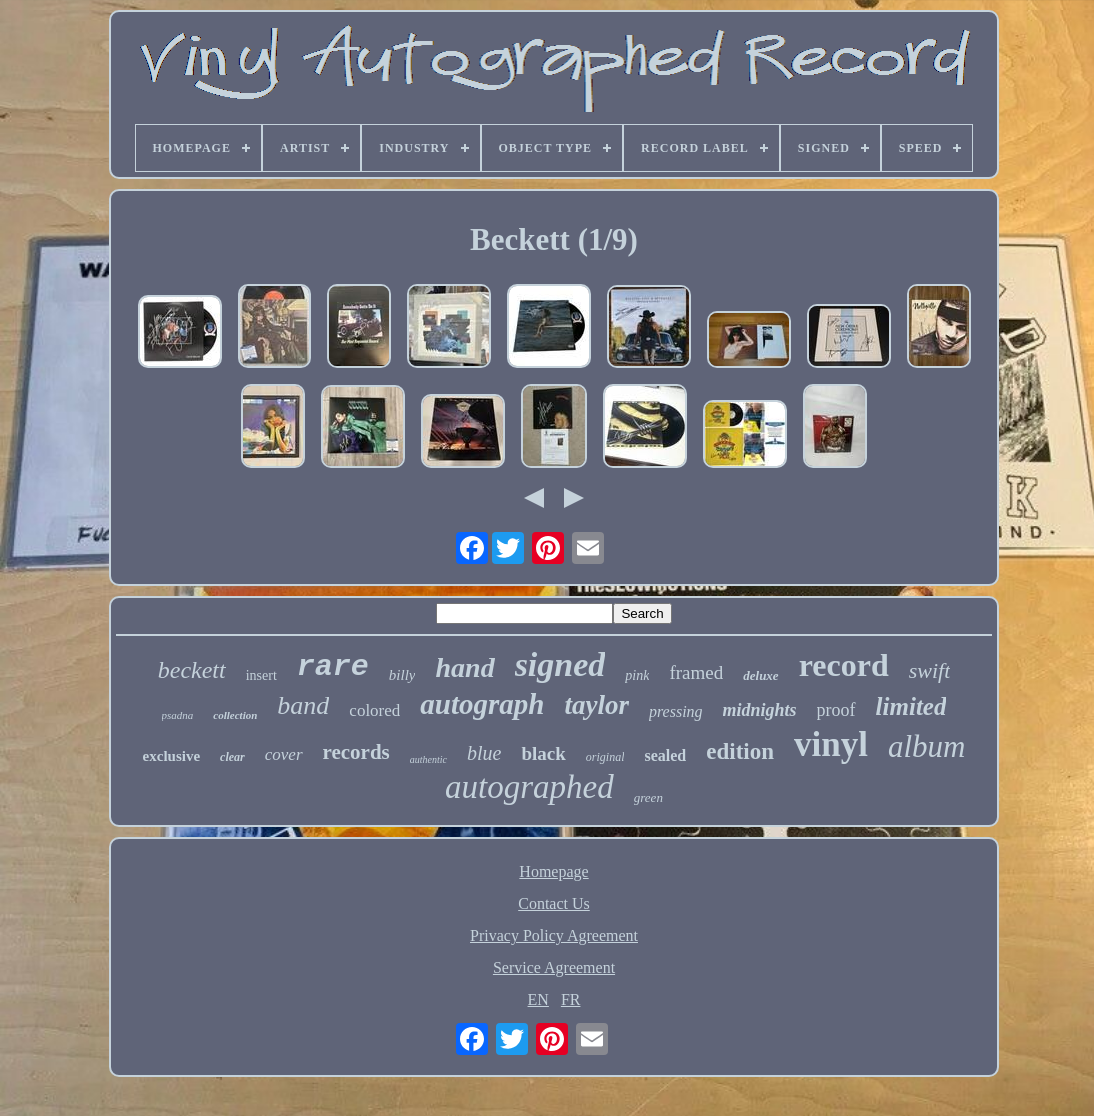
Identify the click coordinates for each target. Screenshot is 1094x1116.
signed (560, 664)
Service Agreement (554, 967)
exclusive (172, 756)
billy (402, 675)
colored (374, 710)
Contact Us (554, 903)
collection (235, 715)
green (648, 797)
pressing (676, 711)
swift (930, 670)
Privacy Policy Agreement (554, 935)
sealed (665, 755)
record (844, 665)
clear (232, 757)
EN (538, 999)
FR (571, 999)
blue (484, 753)
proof (836, 710)
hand (464, 667)
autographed (529, 787)
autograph (482, 704)
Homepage (553, 871)
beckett (192, 670)
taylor (596, 705)
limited (911, 706)
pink (637, 675)
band (303, 705)
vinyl (831, 744)
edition (740, 751)
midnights (760, 710)
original (605, 757)
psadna (178, 715)
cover (284, 754)
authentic (428, 759)
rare (333, 667)
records (356, 752)
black (543, 753)
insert (261, 675)
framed (696, 672)
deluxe (760, 675)
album (927, 746)
